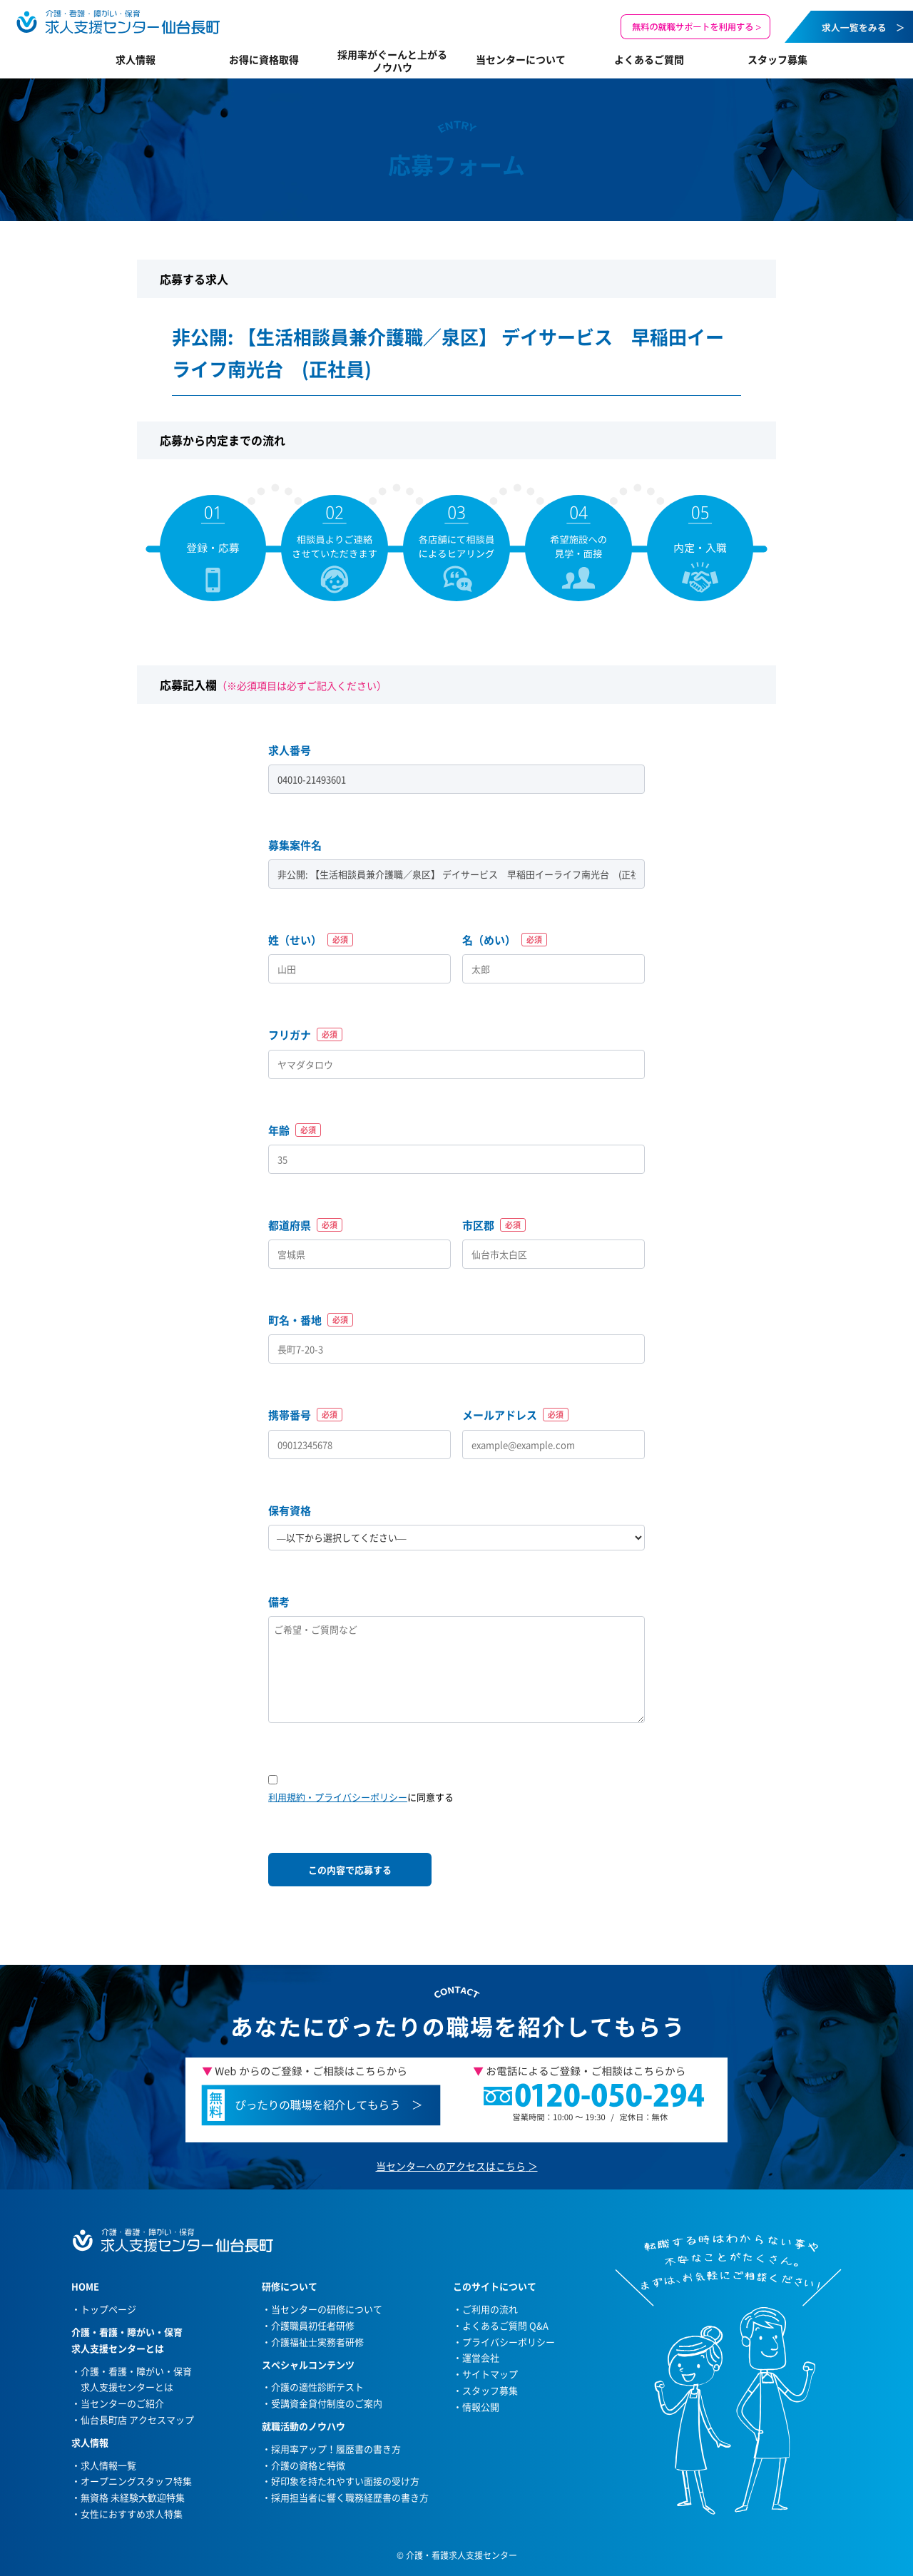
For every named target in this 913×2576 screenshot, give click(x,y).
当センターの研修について (326, 2309)
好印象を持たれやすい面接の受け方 (345, 2481)
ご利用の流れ (490, 2309)
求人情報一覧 (108, 2465)
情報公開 (480, 2406)
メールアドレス (515, 1415)
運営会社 (480, 2357)
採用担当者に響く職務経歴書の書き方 (350, 2497)
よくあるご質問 (649, 59)
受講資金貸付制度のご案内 (326, 2403)
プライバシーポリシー (508, 2341)
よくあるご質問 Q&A (505, 2325)
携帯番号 (305, 1415)
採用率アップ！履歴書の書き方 (336, 2448)
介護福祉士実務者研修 (317, 2341)
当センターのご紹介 (122, 2403)
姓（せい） (310, 940)
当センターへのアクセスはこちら (451, 2166)
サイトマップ (490, 2374)
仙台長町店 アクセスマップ (137, 2419)
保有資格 (289, 1510)
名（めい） (504, 940)
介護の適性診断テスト (317, 2386)
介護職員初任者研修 (313, 2325)
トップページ (108, 2309)
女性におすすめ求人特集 (132, 2513)
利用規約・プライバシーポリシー (337, 1797)
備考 (279, 1602)
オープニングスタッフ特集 (136, 2481)
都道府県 (305, 1225)
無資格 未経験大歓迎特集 (133, 2497)
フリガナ (305, 1035)
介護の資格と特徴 (308, 2465)
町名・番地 (310, 1320)
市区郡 (494, 1225)
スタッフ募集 (777, 59)
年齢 (294, 1130)
